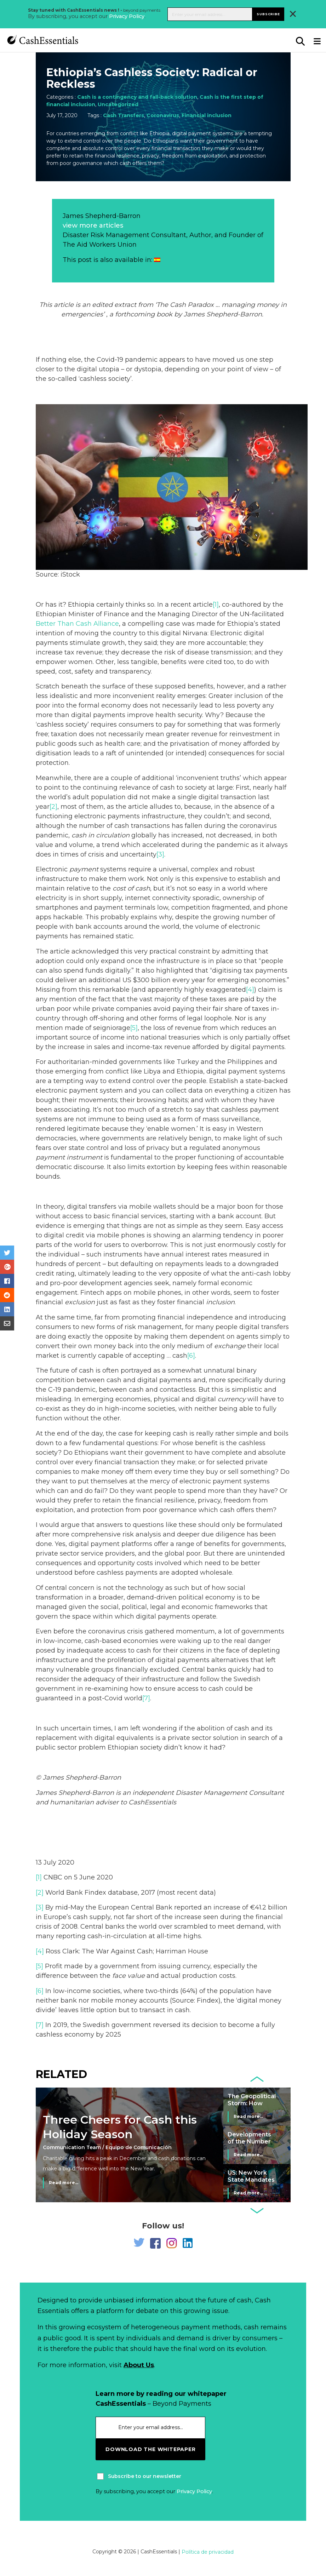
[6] (191, 1355)
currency (232, 1399)
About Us (139, 2365)
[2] (53, 807)
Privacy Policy (126, 16)
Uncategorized (118, 104)
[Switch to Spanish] (157, 260)
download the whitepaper (150, 2449)
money (268, 305)
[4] (250, 990)
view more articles (93, 225)
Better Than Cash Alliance (77, 624)
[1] (216, 604)
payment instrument (69, 1157)
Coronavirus (163, 115)
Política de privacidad (208, 2552)
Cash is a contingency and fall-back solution (137, 97)
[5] (134, 1028)
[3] (160, 854)
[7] (146, 1698)
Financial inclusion (206, 115)
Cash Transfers (123, 115)
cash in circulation (101, 835)
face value (128, 1976)
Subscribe (268, 14)
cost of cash (131, 888)
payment (83, 869)
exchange (230, 1346)
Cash (178, 305)
